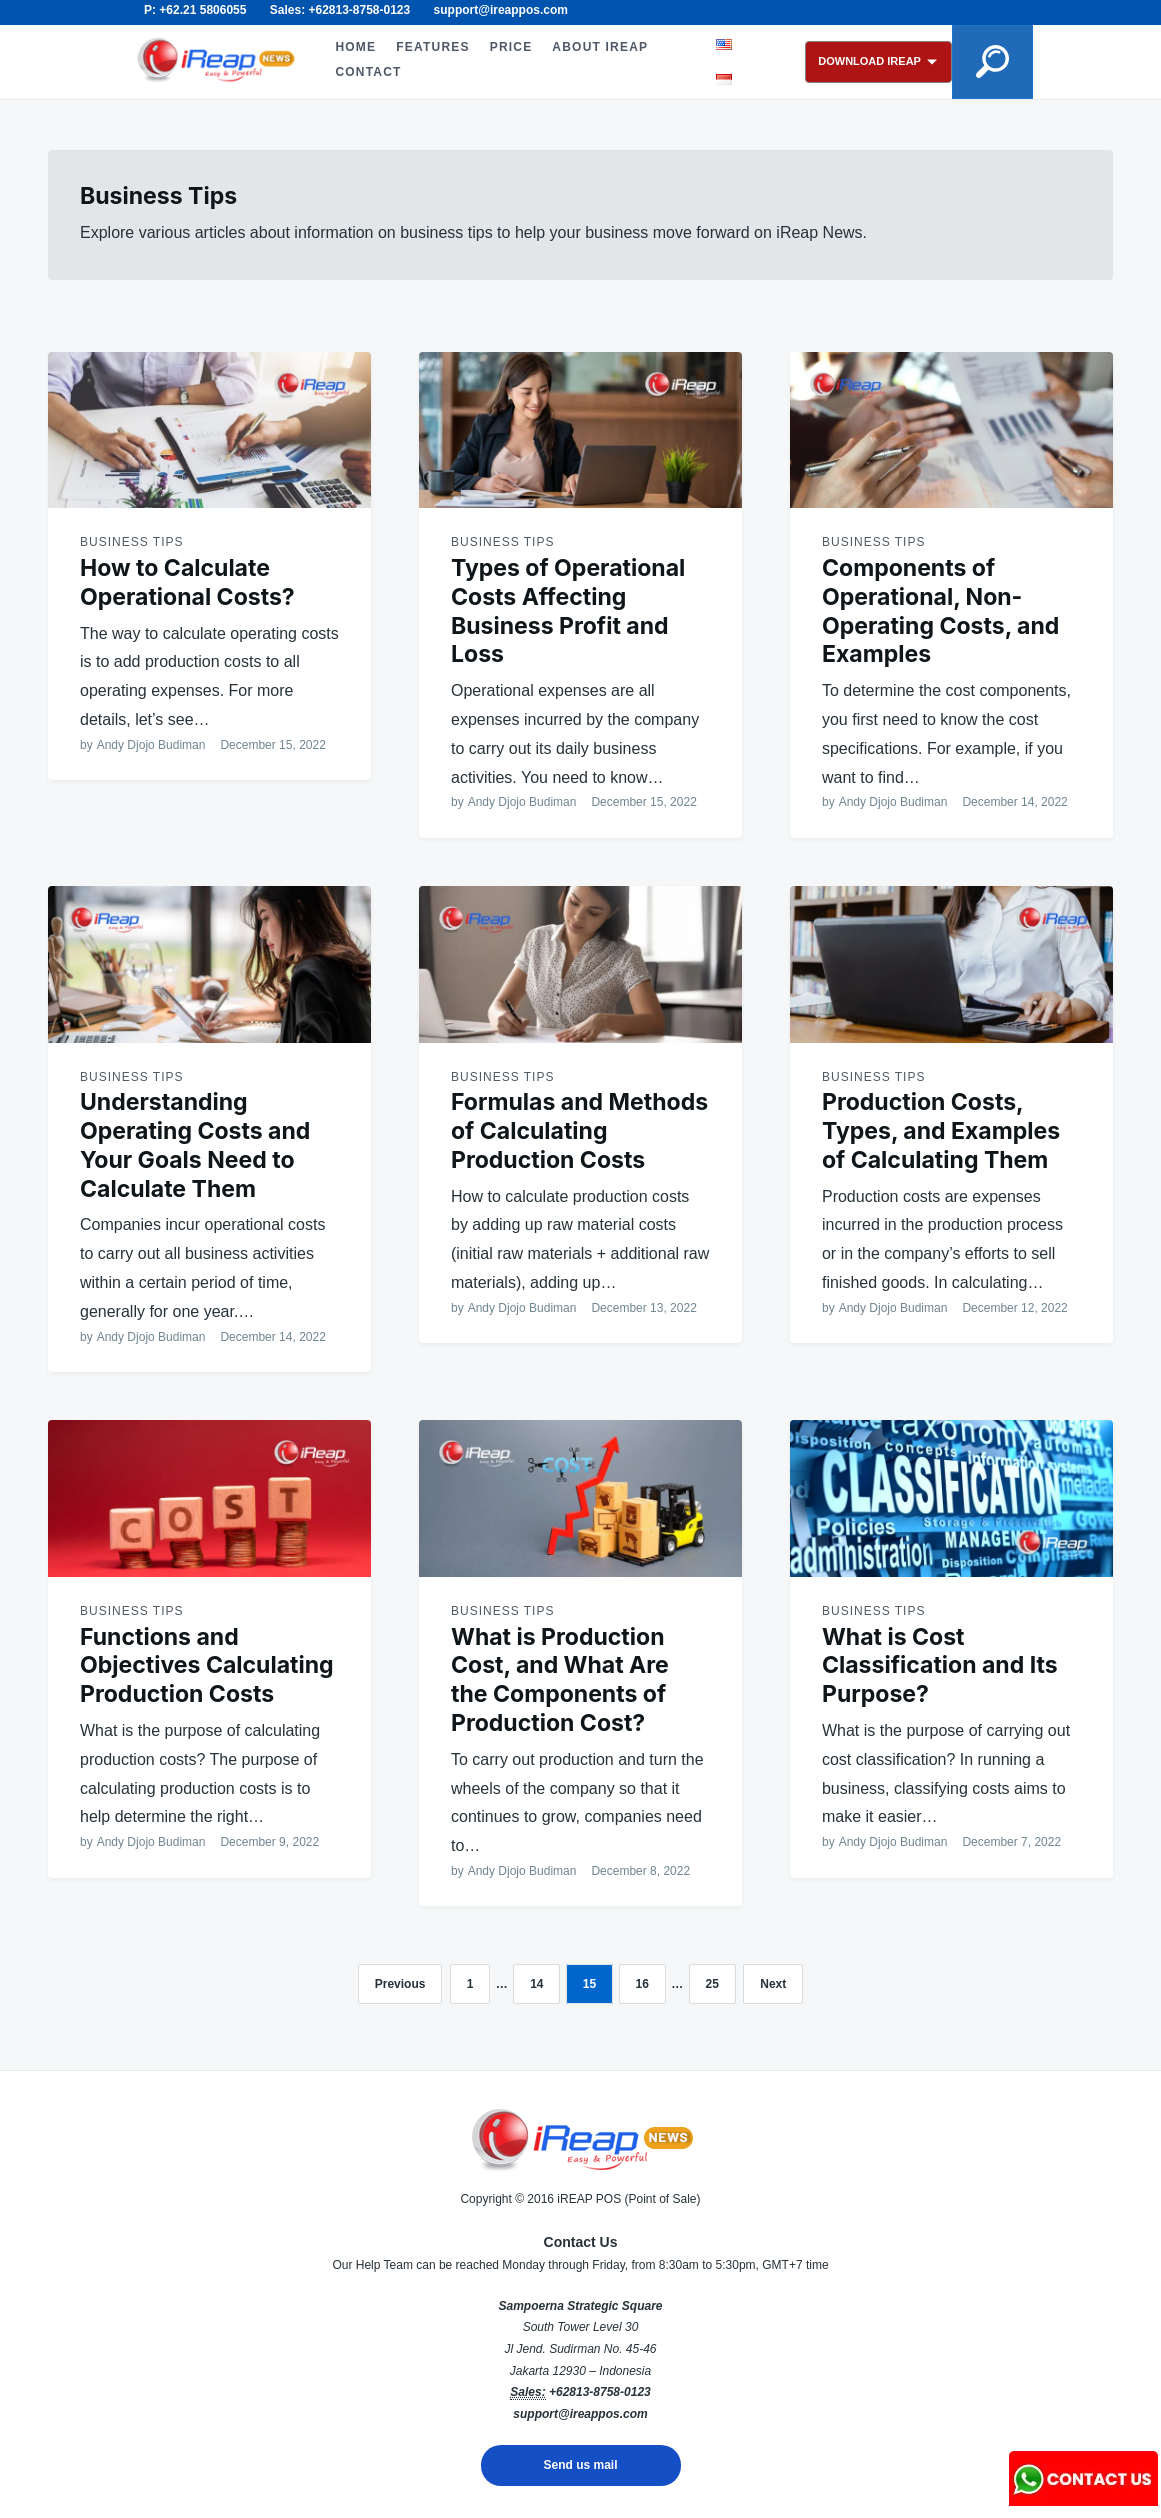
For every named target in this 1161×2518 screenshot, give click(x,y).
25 (712, 1984)
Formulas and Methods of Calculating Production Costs (579, 1131)
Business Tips (131, 542)
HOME (354, 47)
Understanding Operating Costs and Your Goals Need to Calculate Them (195, 1145)
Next (773, 1984)
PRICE (509, 47)
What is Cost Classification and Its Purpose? (940, 1666)
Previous (400, 1984)
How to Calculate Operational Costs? (187, 582)
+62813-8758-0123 (600, 2392)
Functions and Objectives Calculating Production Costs (207, 1666)
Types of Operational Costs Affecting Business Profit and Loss (568, 611)
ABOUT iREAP (599, 47)
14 (536, 1984)
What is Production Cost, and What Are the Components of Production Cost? (560, 1680)
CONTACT (367, 72)
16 (642, 1984)
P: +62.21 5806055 (195, 10)
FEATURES (431, 47)
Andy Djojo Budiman (151, 745)
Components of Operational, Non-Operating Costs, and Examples (940, 611)
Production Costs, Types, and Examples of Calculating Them (941, 1131)
